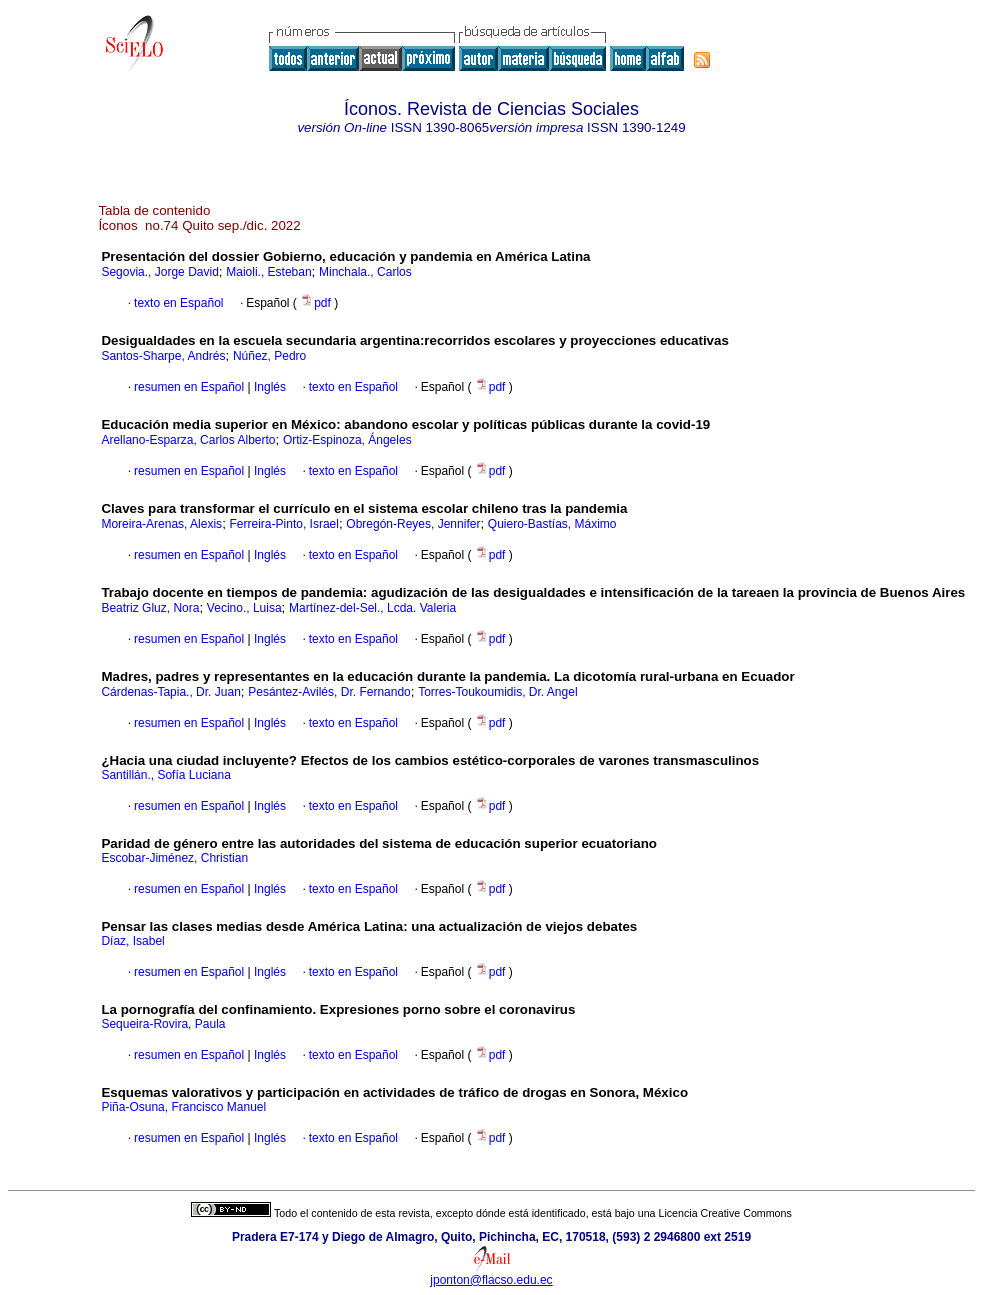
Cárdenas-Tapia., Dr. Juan (170, 692)
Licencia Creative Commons (725, 1213)
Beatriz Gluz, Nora (150, 608)
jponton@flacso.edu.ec (491, 1280)
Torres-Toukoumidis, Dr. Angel (497, 692)
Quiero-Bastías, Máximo (552, 524)
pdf (317, 303)
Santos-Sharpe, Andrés (163, 356)
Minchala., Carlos (365, 272)
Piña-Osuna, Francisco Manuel (183, 1107)
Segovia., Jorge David (159, 272)
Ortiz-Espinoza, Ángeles (347, 440)
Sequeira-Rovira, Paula (163, 1024)
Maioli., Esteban (268, 272)
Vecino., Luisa (244, 608)
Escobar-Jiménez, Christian (174, 858)
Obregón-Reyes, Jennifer (413, 524)
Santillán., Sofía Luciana (165, 775)
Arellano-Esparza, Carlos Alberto (188, 440)
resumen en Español (189, 387)
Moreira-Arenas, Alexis (161, 524)
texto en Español (178, 303)
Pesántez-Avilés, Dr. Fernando (329, 692)
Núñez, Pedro (269, 356)
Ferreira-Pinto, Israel (284, 524)
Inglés (268, 387)
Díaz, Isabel (132, 941)
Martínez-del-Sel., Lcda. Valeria (372, 608)
